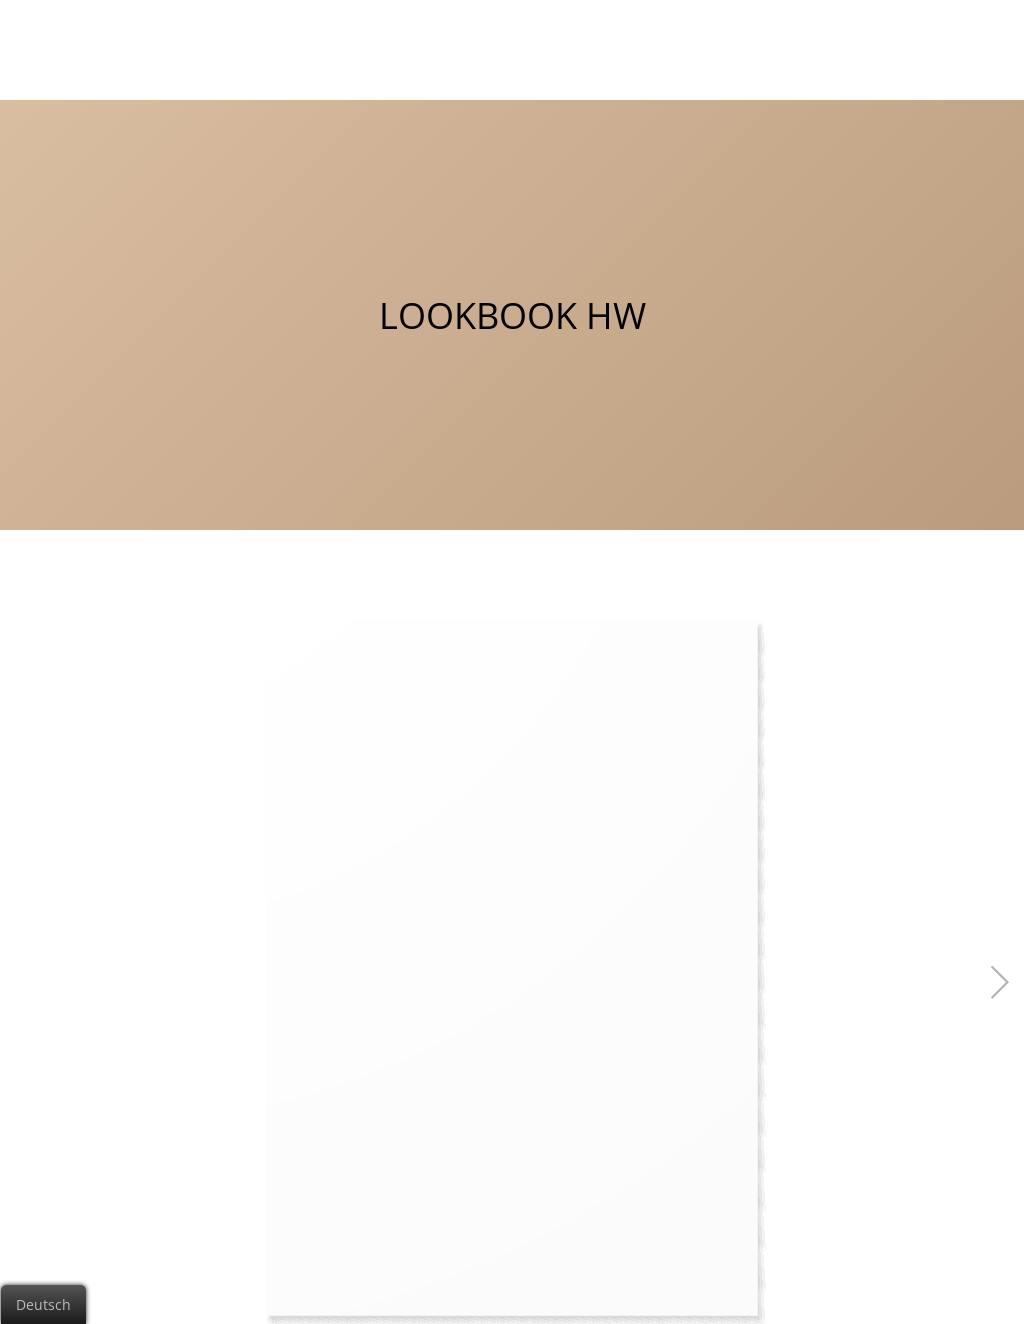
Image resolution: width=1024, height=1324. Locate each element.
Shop (959, 39)
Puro (603, 39)
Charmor (518, 39)
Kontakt (773, 39)
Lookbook (871, 39)
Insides (682, 39)
